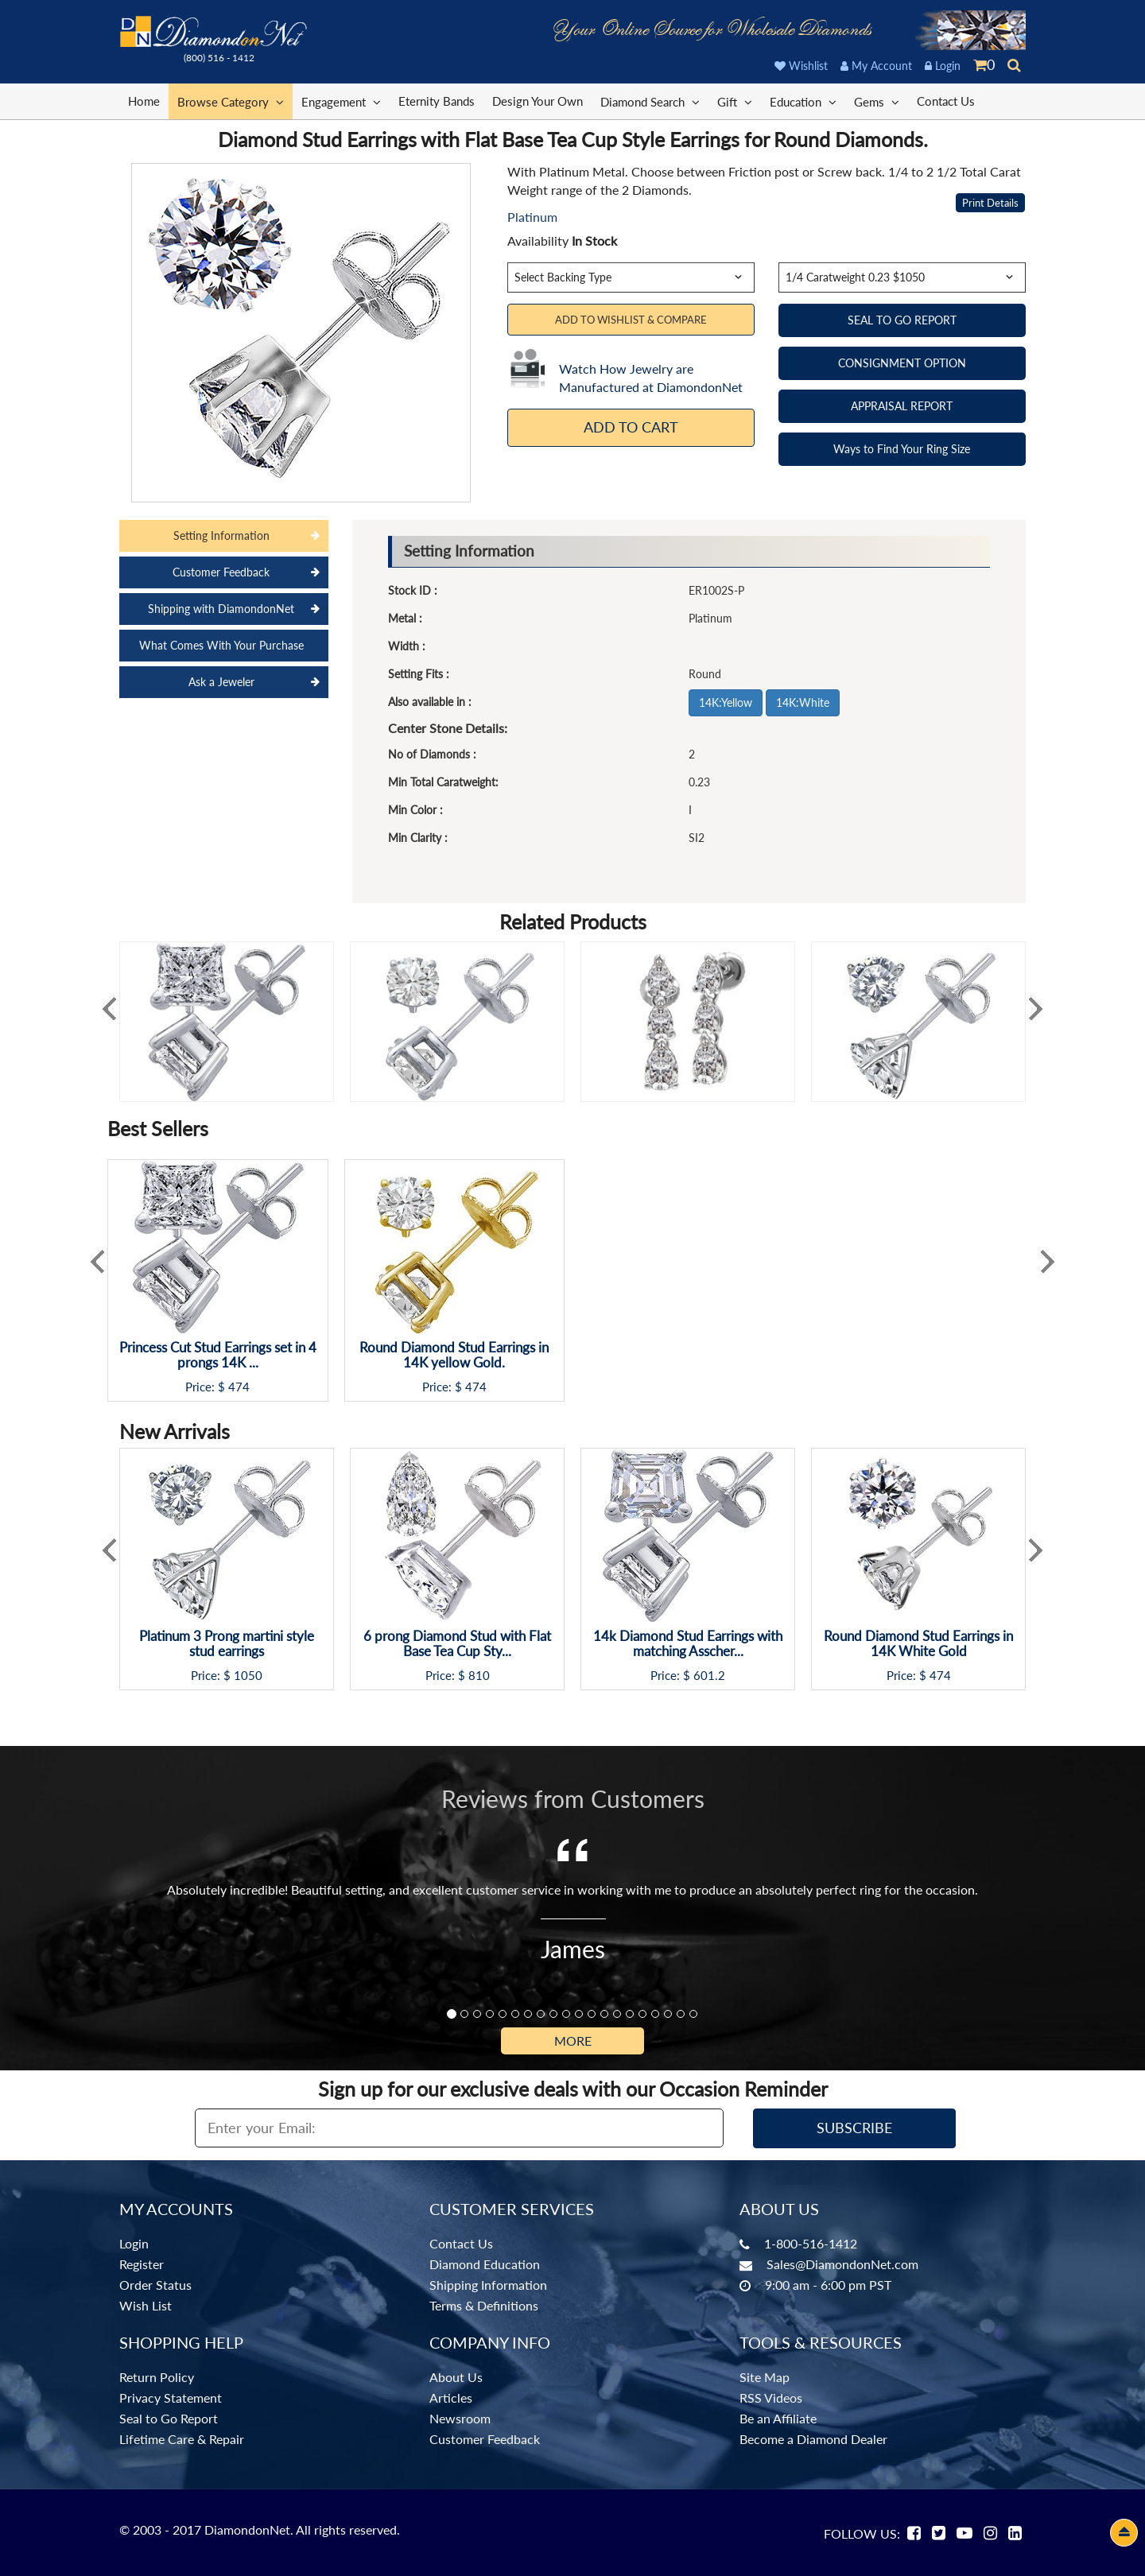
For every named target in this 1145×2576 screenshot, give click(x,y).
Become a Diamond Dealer (813, 2438)
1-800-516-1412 (810, 2243)
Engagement (341, 101)
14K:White (802, 702)
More (573, 2040)
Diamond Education (484, 2263)
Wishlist (801, 65)
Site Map (764, 2376)
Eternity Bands (436, 101)
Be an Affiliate (778, 2418)
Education (803, 101)
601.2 (709, 1675)
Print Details (990, 202)
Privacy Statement (170, 2397)
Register (141, 2263)
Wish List (145, 2305)
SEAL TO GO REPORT (902, 320)
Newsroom (460, 2418)
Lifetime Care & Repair (181, 2438)
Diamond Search (650, 101)
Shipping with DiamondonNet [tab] (221, 608)
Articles (450, 2397)
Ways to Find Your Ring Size (901, 449)
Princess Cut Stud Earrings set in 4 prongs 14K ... (217, 1355)
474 (239, 1387)
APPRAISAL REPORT (902, 406)
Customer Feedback (484, 2438)
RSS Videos (770, 2397)
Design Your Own (537, 101)
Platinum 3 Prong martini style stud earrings (226, 1643)
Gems (876, 101)
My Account (876, 65)
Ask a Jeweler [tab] (221, 682)
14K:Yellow (725, 702)
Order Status (155, 2284)
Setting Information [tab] (221, 535)
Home (144, 101)
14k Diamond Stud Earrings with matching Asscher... (687, 1643)
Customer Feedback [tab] (221, 572)
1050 (248, 1675)
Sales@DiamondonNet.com (842, 2263)
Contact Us (946, 101)
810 (479, 1675)
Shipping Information (488, 2284)
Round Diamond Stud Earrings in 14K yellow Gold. (454, 1355)
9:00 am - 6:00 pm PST (828, 2284)
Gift (734, 101)
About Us (456, 2376)
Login (943, 65)
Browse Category (230, 101)
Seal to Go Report (168, 2418)
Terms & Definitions (483, 2305)
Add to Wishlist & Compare (631, 319)
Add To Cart (631, 427)
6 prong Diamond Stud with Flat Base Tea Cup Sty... (457, 1643)
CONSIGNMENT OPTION (902, 363)
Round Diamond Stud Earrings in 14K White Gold (918, 1643)
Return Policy (156, 2376)
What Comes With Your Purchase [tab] (221, 645)
